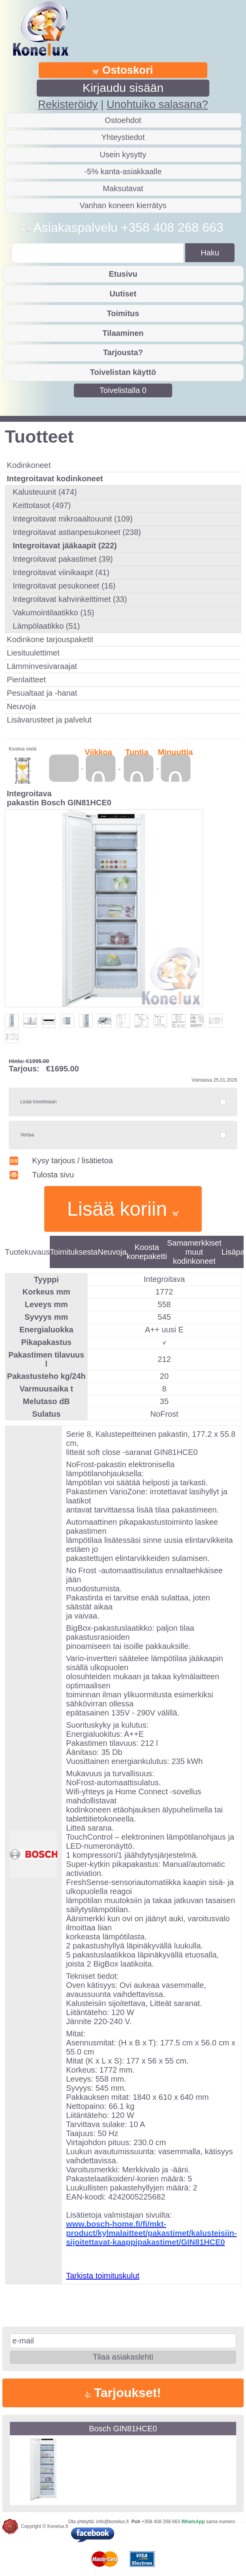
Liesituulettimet (33, 652)
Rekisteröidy (68, 104)
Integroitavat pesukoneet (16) (64, 585)
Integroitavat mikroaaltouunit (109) (73, 518)
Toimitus (123, 313)
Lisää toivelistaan (38, 1102)
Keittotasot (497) (42, 505)
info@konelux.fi (112, 2521)
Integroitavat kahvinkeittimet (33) (70, 599)
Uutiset (123, 293)
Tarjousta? (123, 352)
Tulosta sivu (41, 1174)
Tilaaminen (122, 333)
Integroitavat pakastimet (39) (63, 559)
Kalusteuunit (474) (45, 492)
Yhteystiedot (123, 137)
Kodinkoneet (29, 465)
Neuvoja (21, 706)
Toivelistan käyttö (123, 372)
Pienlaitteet (26, 679)
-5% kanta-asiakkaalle (123, 171)
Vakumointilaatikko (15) (53, 612)
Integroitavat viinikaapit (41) (61, 572)
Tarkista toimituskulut (102, 2275)
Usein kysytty (123, 154)
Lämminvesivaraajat (42, 666)
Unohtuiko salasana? (157, 104)
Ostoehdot (123, 120)
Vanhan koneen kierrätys (123, 205)
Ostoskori (123, 70)
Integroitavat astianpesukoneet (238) (77, 532)
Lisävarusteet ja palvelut (49, 719)
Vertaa (27, 1135)
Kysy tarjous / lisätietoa (61, 1160)
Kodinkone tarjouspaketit (50, 639)
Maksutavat (123, 188)
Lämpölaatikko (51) (46, 626)
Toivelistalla (123, 390)
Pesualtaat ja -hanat (42, 693)
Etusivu (123, 274)
